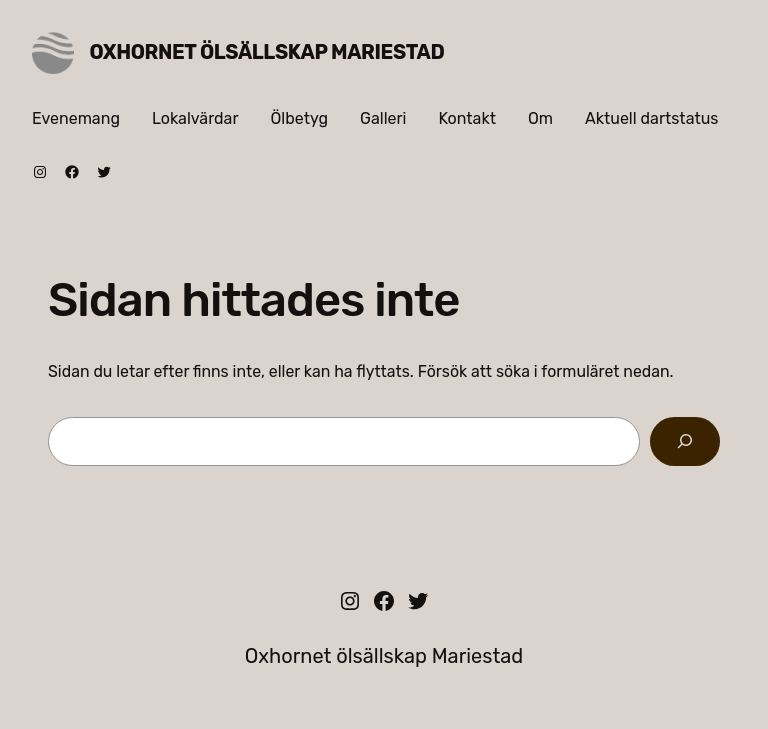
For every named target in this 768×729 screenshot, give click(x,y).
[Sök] (685, 441)
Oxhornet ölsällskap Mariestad (267, 52)
